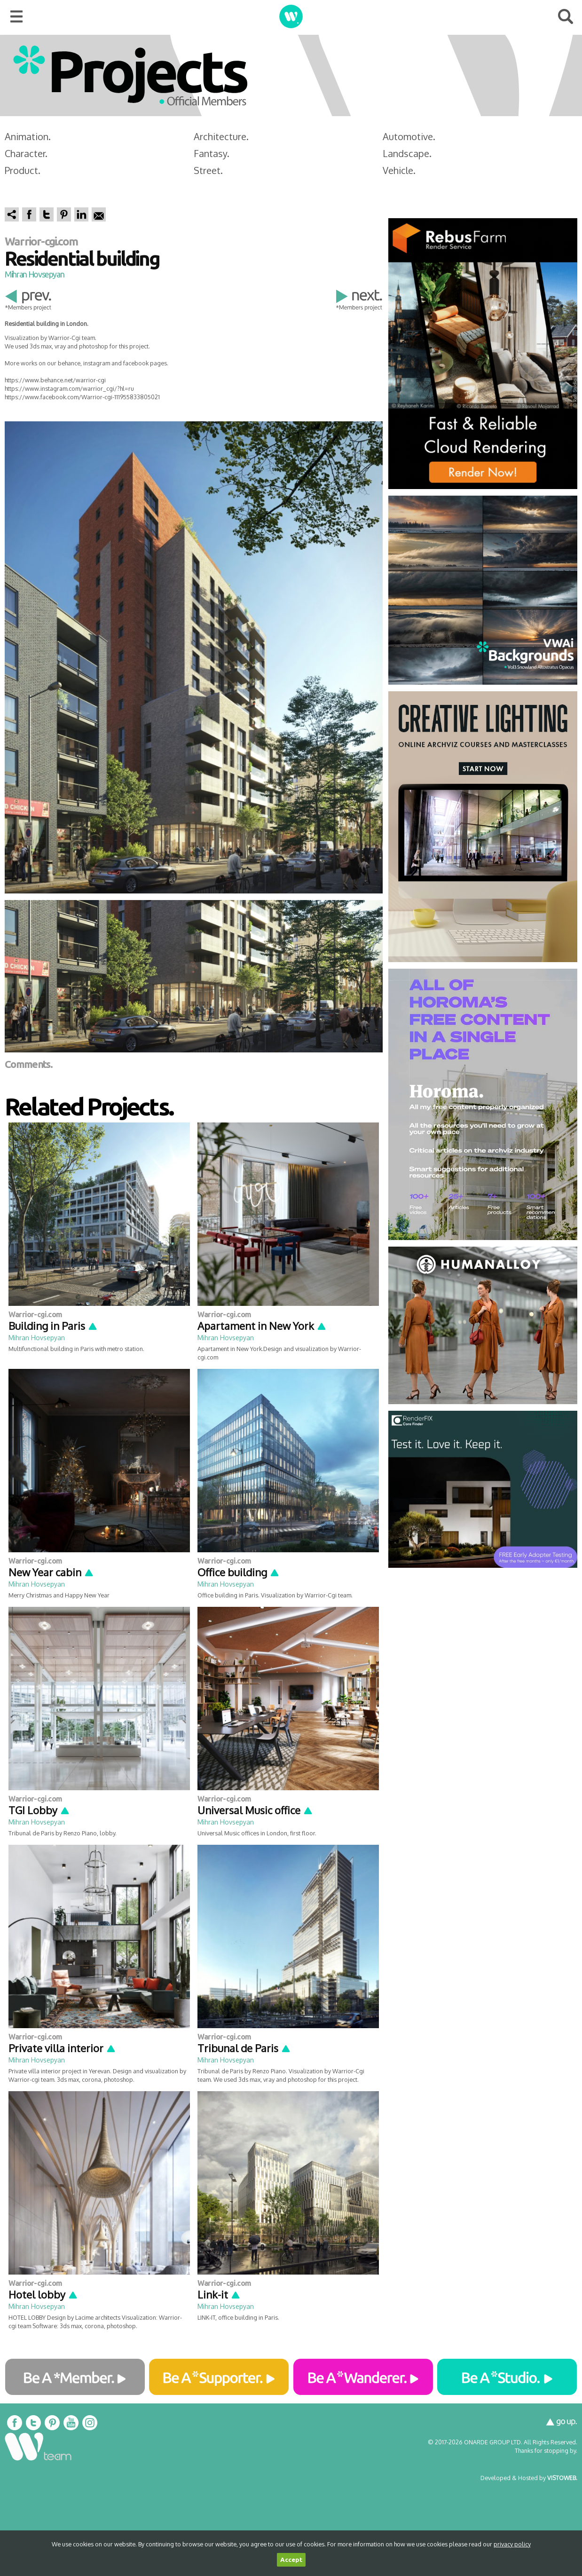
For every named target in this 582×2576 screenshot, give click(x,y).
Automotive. (409, 136)
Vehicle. (399, 170)
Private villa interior (62, 2047)
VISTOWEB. (562, 2477)
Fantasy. (211, 153)
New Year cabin (51, 1572)
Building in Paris (53, 1325)
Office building (238, 1572)
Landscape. (407, 153)
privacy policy (512, 2544)
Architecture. (221, 136)
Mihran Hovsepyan (34, 274)
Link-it (219, 2294)
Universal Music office (255, 1810)
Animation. (28, 136)
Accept (291, 2559)
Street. (208, 170)
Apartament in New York (262, 1325)
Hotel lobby (43, 2294)
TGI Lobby (39, 1810)
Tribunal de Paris (244, 2047)
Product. (22, 170)
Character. (26, 153)
